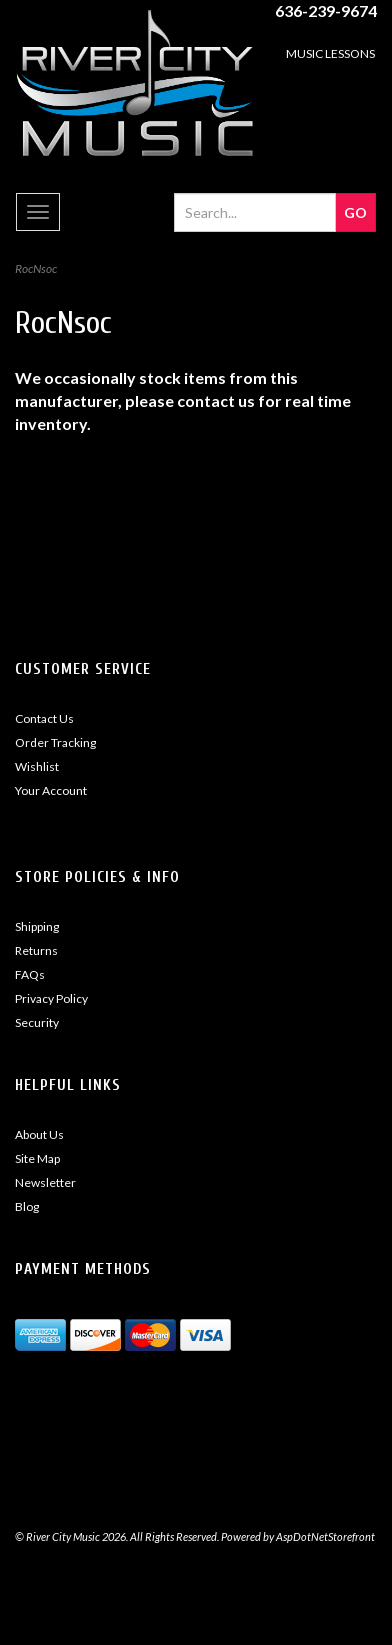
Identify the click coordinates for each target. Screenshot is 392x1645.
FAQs (30, 974)
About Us (39, 1134)
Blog (27, 1206)
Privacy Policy (51, 998)
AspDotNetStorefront (325, 1536)
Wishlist (37, 766)
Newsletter (45, 1182)
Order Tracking (55, 742)
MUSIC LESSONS (330, 53)
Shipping (37, 926)
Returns (36, 950)
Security (37, 1022)
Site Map (37, 1158)
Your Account (51, 790)
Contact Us (44, 718)
